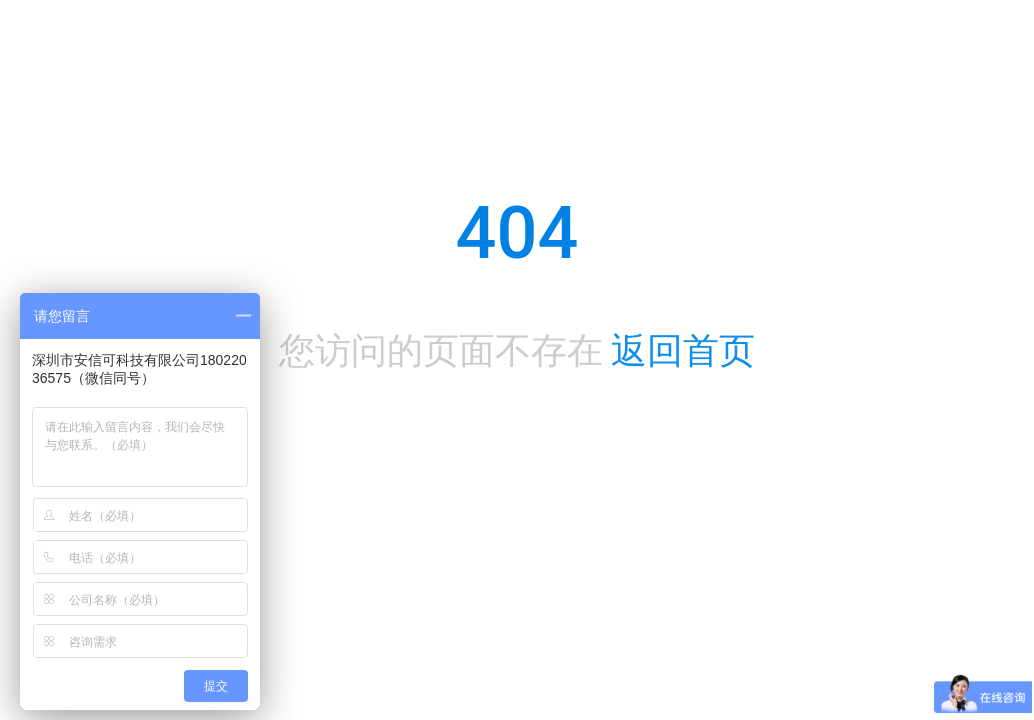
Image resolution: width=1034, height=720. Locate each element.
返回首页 (683, 351)
